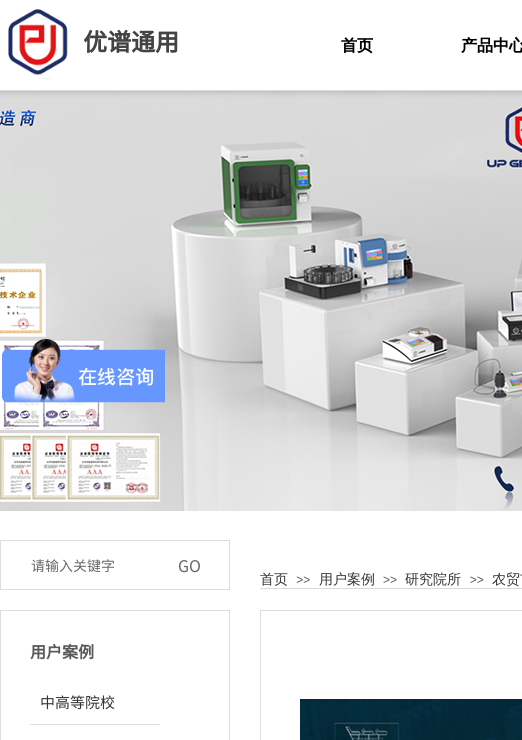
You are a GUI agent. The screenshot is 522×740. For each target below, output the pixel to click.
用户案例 (347, 579)
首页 (274, 579)
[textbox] (94, 565)
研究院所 (433, 579)
